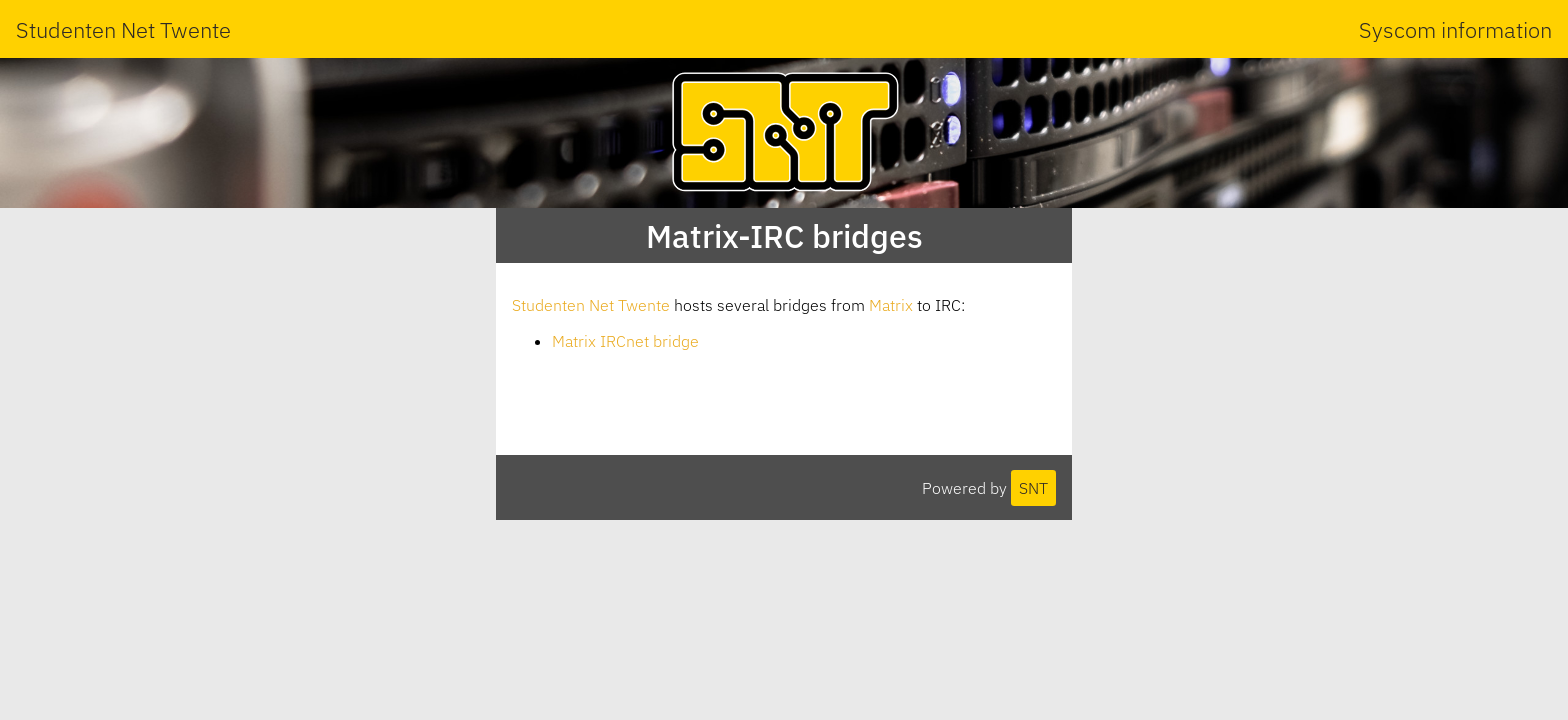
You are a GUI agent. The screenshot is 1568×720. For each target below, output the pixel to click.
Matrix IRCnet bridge (625, 341)
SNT (1033, 488)
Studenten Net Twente (123, 29)
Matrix (891, 305)
